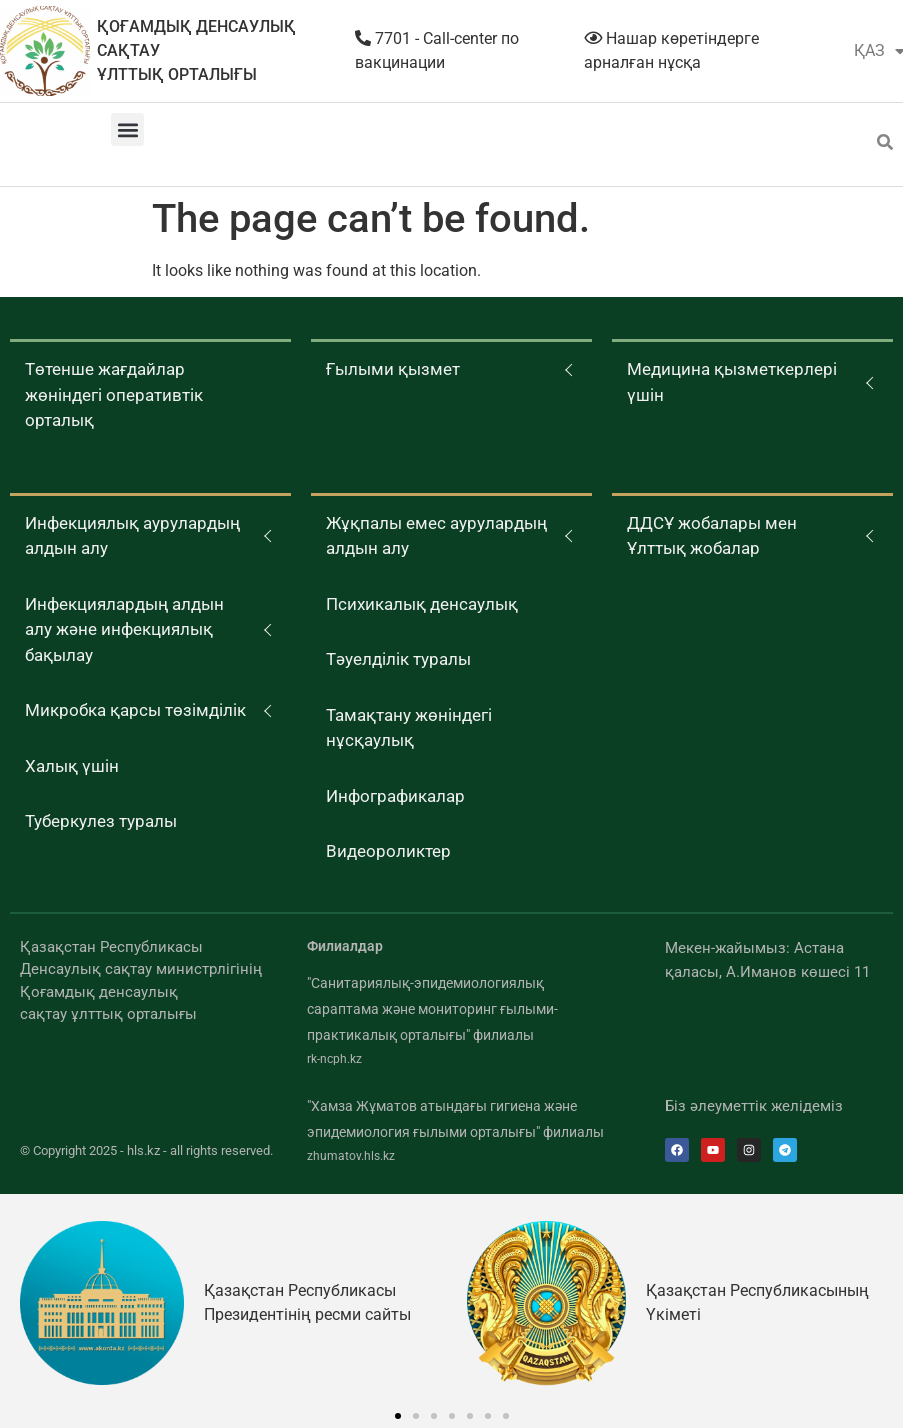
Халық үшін (72, 766)
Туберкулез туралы (101, 821)
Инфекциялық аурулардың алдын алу (132, 536)
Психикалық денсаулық (422, 604)
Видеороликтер (388, 851)
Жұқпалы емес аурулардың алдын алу (436, 536)
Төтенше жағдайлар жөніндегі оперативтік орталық (114, 394)
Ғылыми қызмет (393, 369)
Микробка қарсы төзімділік (135, 710)
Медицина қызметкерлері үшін (732, 382)
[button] (127, 129)
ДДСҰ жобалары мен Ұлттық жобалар (712, 536)
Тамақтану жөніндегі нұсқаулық (409, 728)
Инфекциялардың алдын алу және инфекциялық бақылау (124, 629)
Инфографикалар (395, 796)
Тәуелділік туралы (398, 659)
